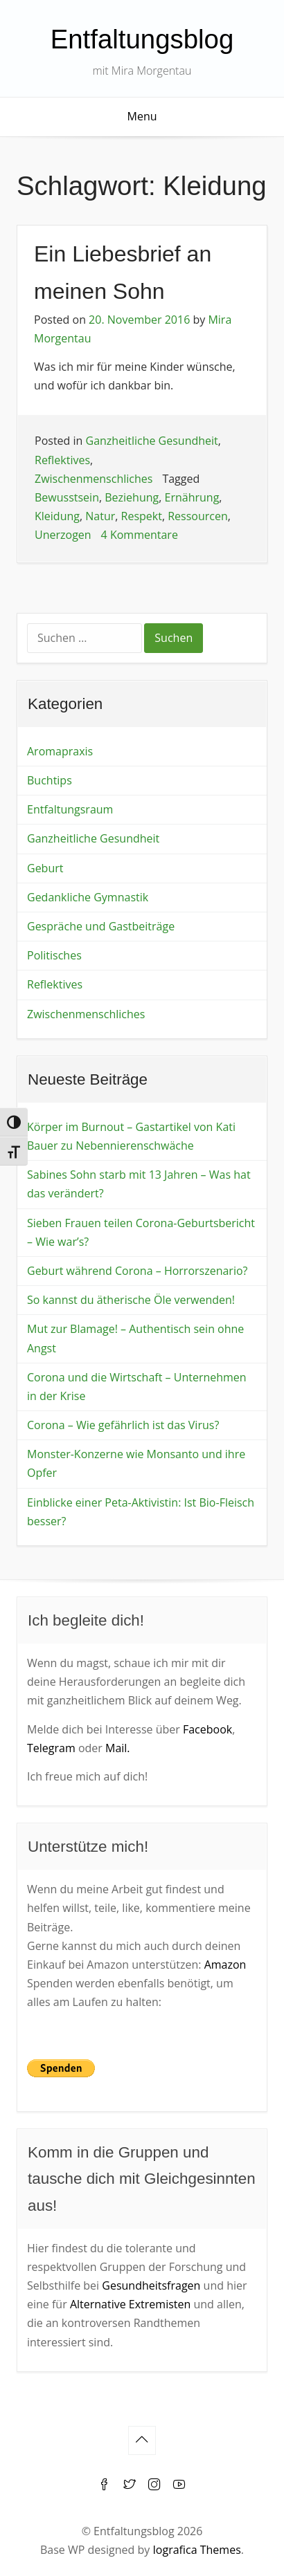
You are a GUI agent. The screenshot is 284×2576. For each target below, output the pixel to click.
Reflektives (62, 460)
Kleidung (57, 516)
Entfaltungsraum (70, 809)
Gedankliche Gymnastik (87, 897)
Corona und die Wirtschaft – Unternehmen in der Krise (137, 1387)
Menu (142, 116)
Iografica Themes (196, 2549)
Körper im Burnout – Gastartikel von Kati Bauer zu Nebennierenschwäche (131, 1136)
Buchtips (49, 780)
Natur (100, 516)
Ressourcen (198, 516)
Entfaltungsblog (142, 39)
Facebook (207, 1729)
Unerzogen (63, 534)
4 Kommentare (139, 534)
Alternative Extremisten (130, 2304)
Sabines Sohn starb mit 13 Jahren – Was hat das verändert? (139, 1184)
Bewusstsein (67, 497)
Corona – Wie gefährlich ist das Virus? (123, 1425)
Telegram (51, 1748)
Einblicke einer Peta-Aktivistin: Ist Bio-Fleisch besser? (140, 1512)
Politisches (54, 955)
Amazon (225, 1964)
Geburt (45, 868)
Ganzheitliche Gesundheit (152, 440)
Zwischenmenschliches (93, 478)
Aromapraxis (60, 751)
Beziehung (132, 497)
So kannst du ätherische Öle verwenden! (131, 1299)
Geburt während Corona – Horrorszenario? (137, 1270)
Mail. (117, 1748)
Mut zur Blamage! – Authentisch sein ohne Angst (135, 1338)
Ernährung (192, 497)
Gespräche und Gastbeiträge (101, 926)
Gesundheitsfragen (151, 2285)
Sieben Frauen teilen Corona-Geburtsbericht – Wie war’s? (141, 1232)
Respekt (141, 516)
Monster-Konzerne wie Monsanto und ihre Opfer (136, 1463)
